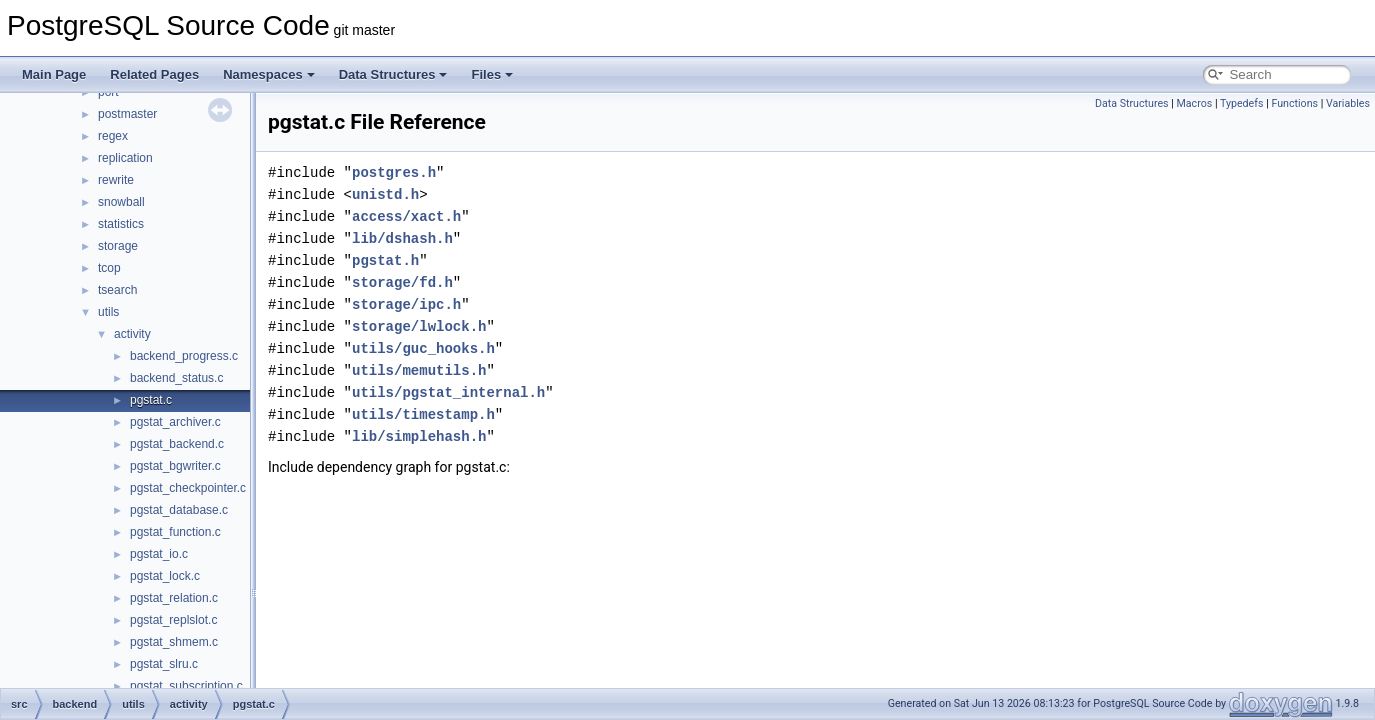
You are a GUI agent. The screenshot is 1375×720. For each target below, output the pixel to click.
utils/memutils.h (419, 370)
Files (492, 74)
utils (108, 312)
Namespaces (269, 74)
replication (125, 158)
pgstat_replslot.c (173, 620)
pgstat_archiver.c (175, 422)
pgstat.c (151, 400)
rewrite (116, 180)
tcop (109, 268)
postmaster (127, 114)
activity (132, 334)
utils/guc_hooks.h (423, 348)
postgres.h (394, 172)
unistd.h (385, 194)
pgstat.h (385, 260)
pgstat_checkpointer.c (188, 488)
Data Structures (393, 74)
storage (118, 246)
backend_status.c (176, 378)
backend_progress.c (184, 356)
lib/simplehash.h (419, 436)
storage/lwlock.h (419, 326)
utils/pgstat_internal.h (448, 392)
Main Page (54, 74)
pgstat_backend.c (177, 444)
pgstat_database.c (179, 510)
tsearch (117, 290)
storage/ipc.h (406, 304)
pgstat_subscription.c (186, 686)
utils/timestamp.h (423, 414)
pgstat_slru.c (164, 664)
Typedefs (1242, 103)
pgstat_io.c (159, 554)
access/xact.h (406, 216)
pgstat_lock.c (165, 576)
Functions (1294, 103)
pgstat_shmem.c (174, 642)
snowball (121, 202)
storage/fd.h (402, 282)
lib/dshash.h (402, 238)
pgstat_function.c (175, 532)
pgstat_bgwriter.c (175, 466)
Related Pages (154, 74)
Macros (1195, 103)
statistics (121, 224)
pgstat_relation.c (174, 598)
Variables (1348, 103)
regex (113, 136)
